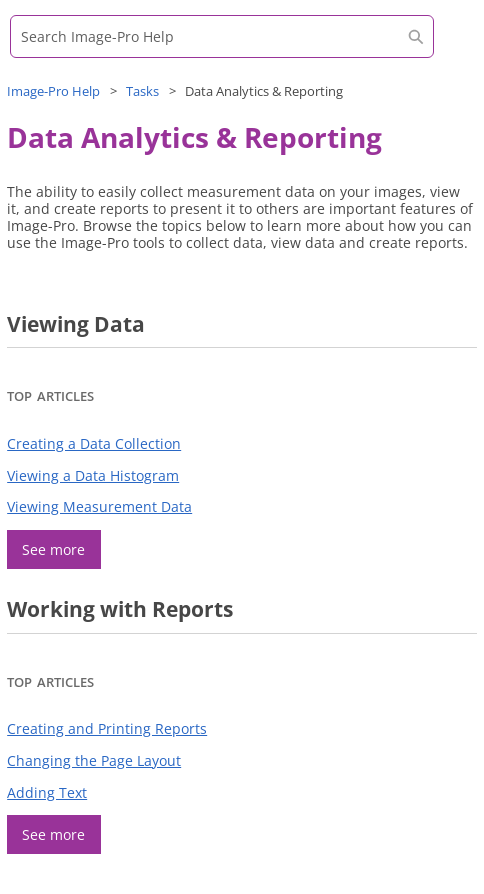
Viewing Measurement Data (99, 506)
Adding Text (47, 792)
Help (53, 91)
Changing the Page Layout (94, 760)
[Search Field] (222, 36)
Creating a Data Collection (94, 443)
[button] (416, 36)
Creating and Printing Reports (107, 728)
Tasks (142, 91)
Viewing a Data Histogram (93, 475)
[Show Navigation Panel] (449, 45)
